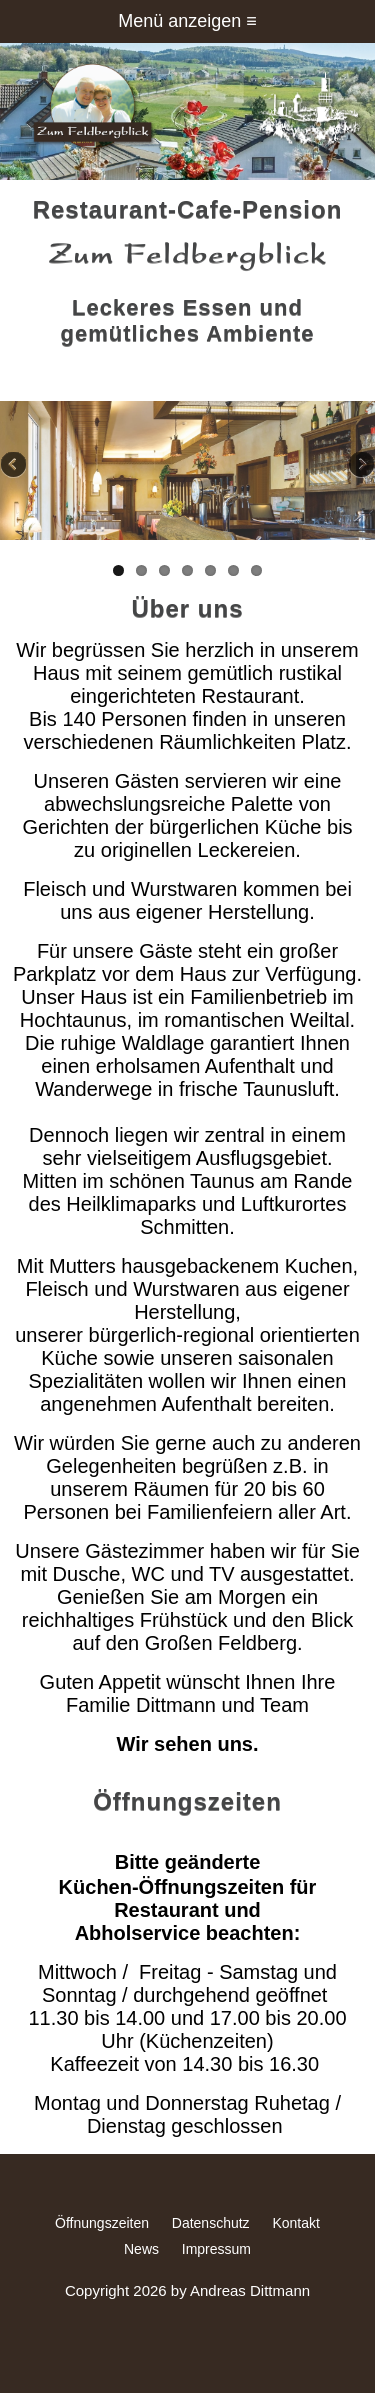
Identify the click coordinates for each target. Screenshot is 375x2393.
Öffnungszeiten (102, 2223)
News (141, 2249)
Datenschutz (211, 2223)
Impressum (216, 2249)
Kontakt (295, 2223)
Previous (15, 466)
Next (360, 466)
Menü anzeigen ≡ (187, 21)
